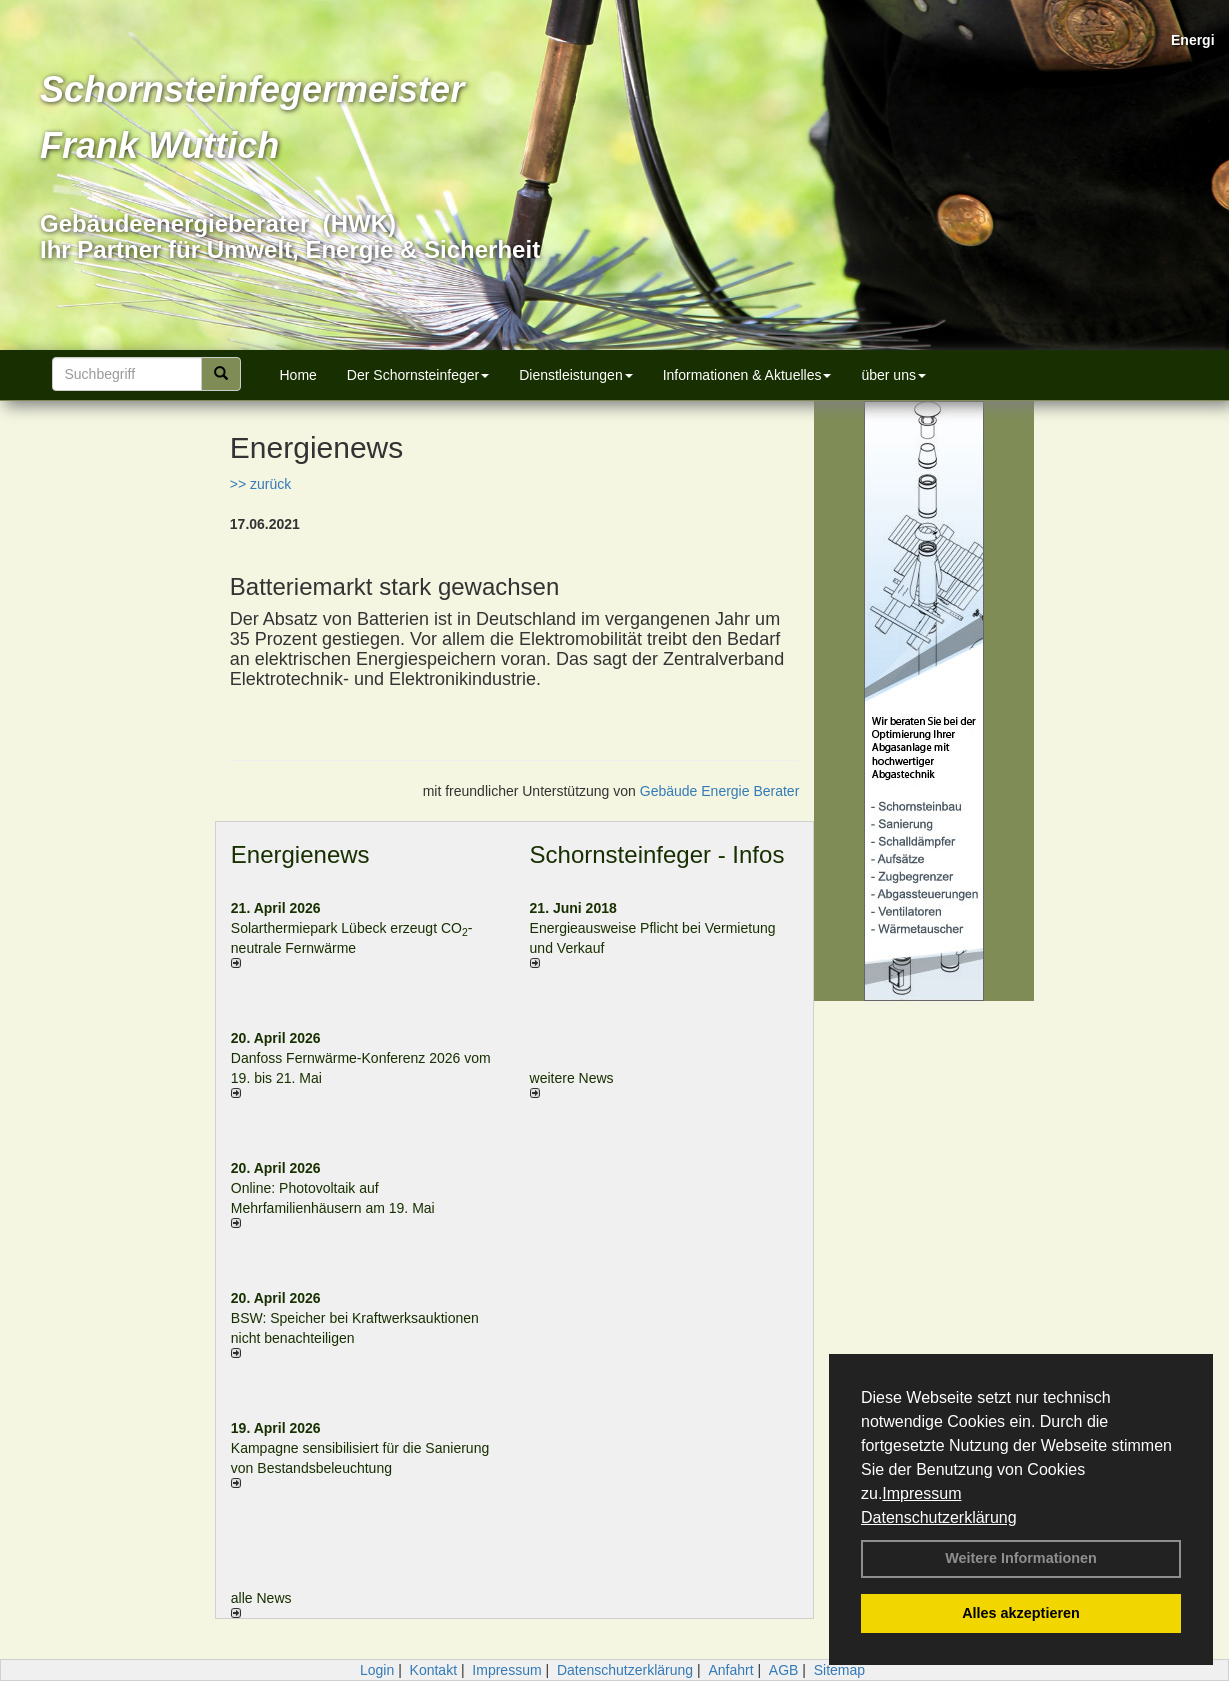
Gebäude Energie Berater (720, 791)
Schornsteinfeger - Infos (657, 854)
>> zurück (260, 484)
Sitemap (839, 1670)
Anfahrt (730, 1670)
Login (377, 1670)
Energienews (300, 854)
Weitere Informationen (1021, 1558)
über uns (893, 375)
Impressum (921, 1493)
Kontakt (433, 1670)
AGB (784, 1670)
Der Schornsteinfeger (418, 375)
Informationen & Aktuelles (747, 375)
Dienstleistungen (576, 375)
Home (298, 375)
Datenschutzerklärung (939, 1517)
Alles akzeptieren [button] (1021, 1613)
